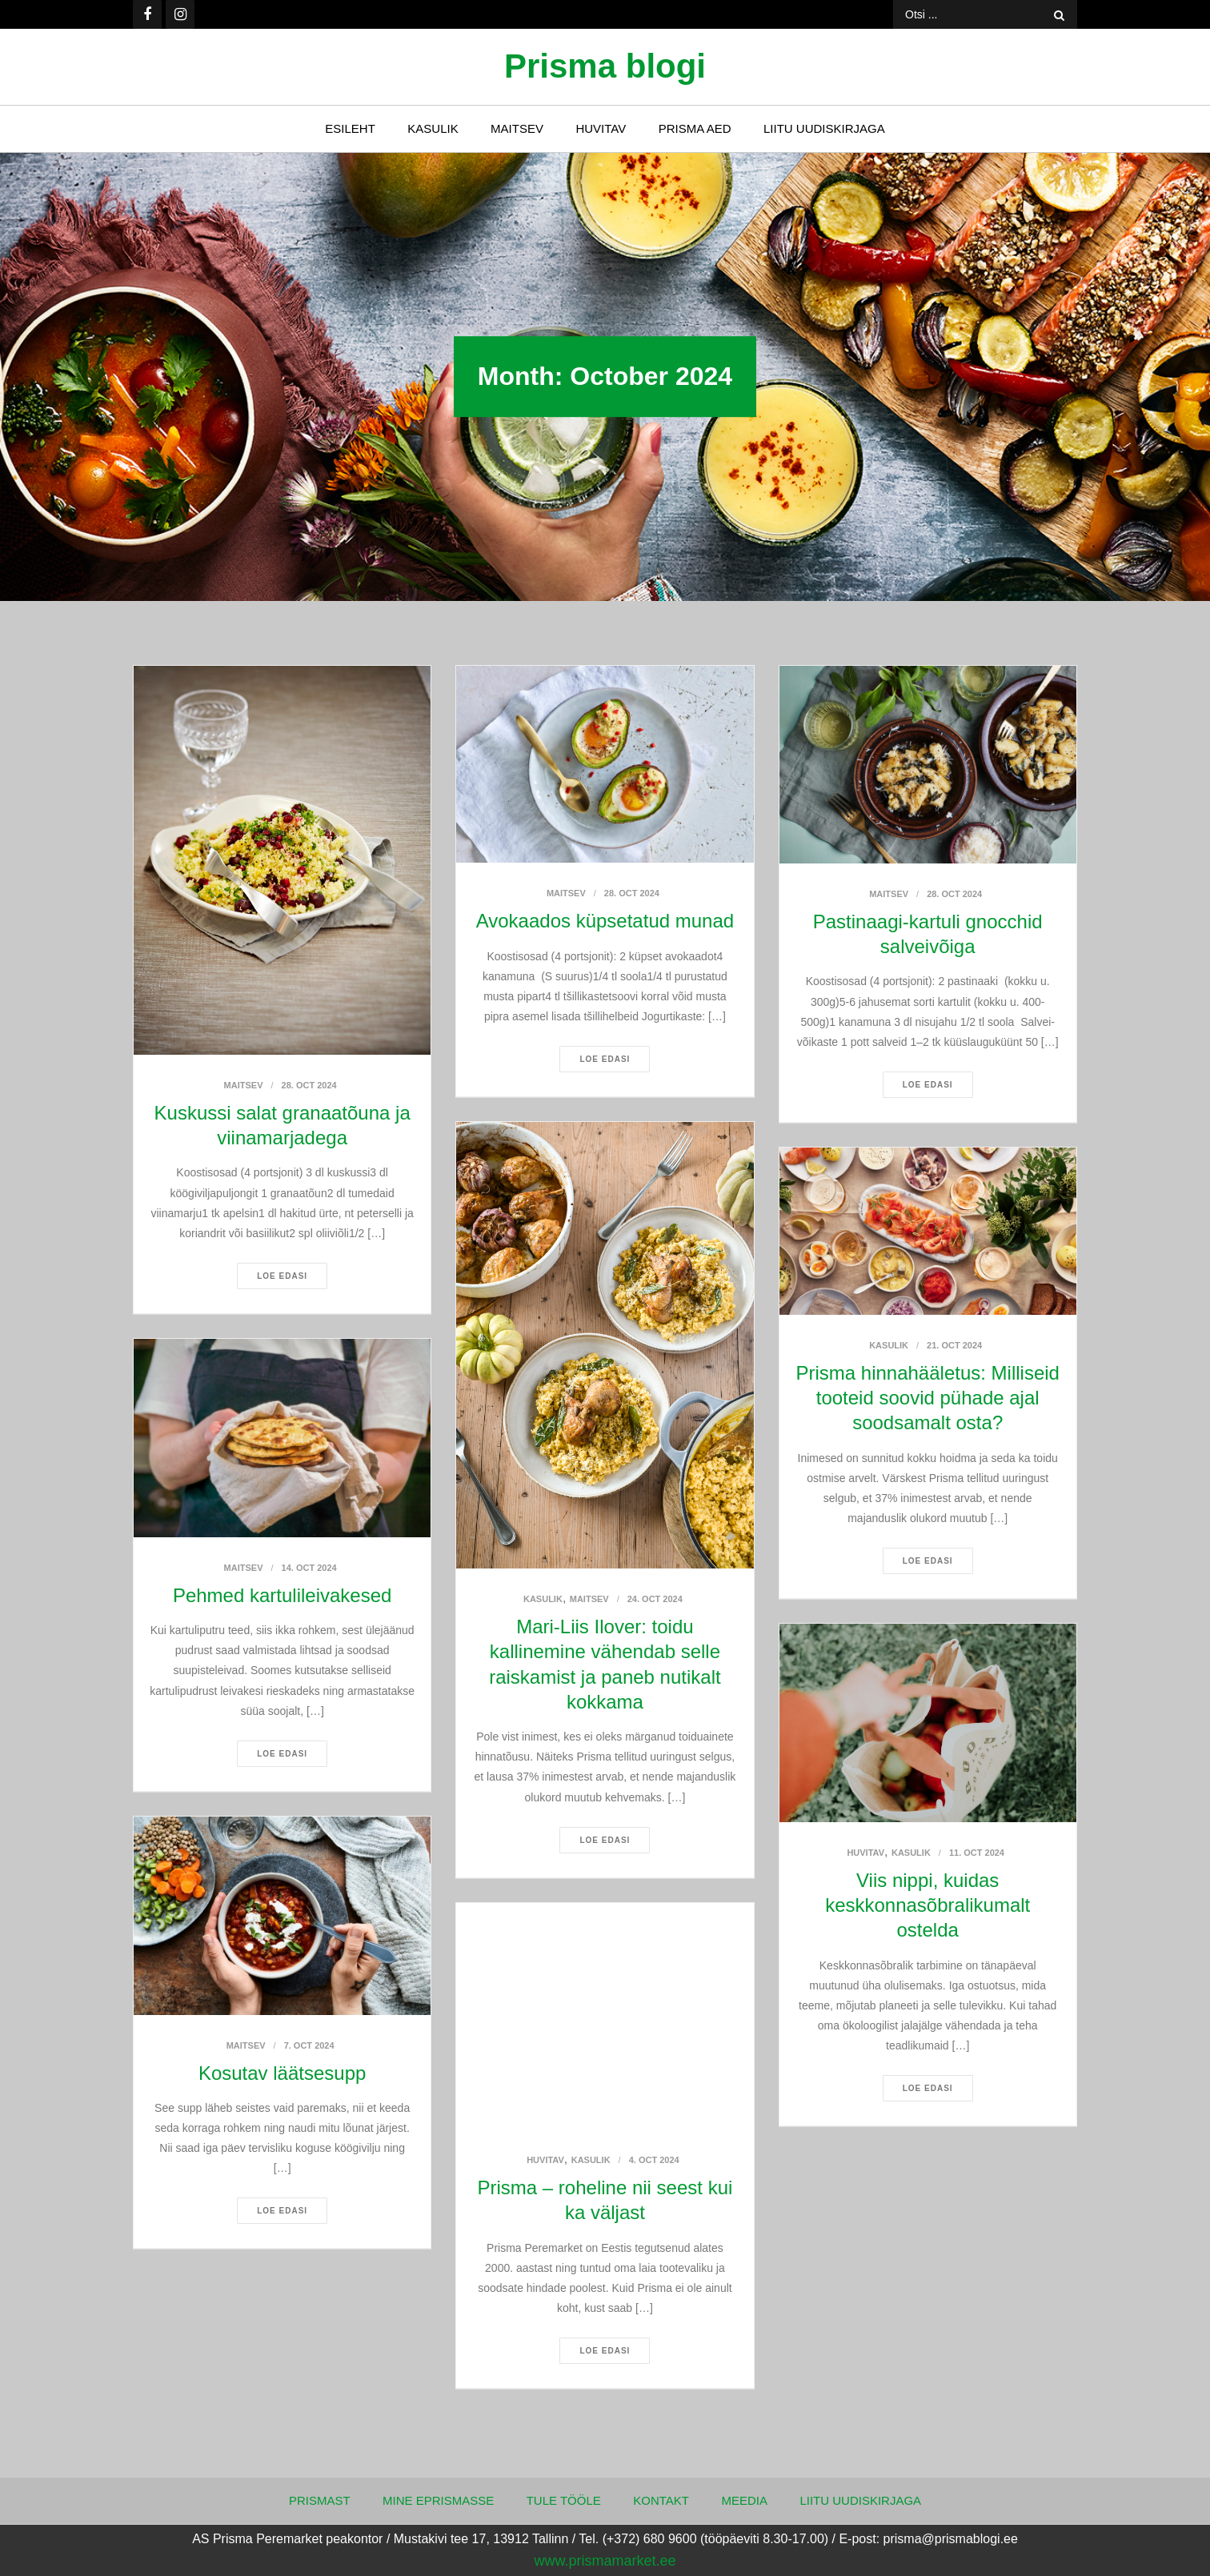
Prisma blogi (605, 66)
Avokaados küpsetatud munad (605, 920)
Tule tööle (564, 2500)
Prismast (320, 2500)
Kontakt (661, 2500)
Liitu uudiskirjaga (824, 128)
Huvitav (600, 128)
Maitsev (517, 128)
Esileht (350, 128)
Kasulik (432, 128)
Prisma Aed (695, 128)
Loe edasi (282, 1276)
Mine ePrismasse (438, 2500)
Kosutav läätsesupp (282, 2073)
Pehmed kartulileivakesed (282, 1595)
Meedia (744, 2500)
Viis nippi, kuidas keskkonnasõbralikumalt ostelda (927, 1905)
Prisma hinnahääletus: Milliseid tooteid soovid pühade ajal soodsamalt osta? (927, 1397)
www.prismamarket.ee (604, 2561)
